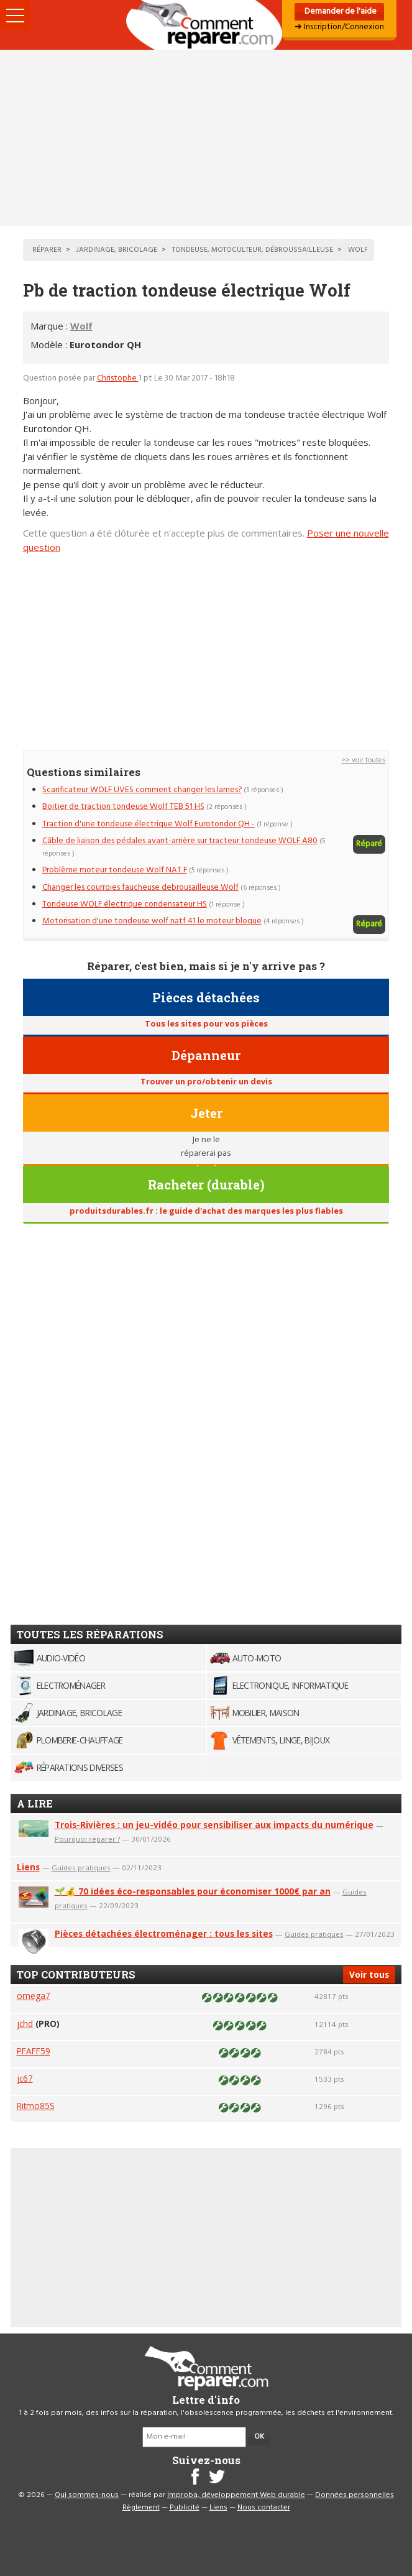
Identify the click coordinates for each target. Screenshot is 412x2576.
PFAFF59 (33, 2051)
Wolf (81, 326)
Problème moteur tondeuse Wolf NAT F (114, 870)
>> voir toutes (363, 760)
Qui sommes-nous (87, 2495)
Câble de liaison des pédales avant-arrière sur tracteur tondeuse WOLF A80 (180, 840)
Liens (28, 1867)
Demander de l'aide (340, 11)
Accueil (206, 25)
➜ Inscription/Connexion (339, 27)
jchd (25, 2023)
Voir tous (369, 1974)
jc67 (25, 2078)
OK (259, 2437)
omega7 (33, 1995)
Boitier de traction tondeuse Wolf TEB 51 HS (123, 806)
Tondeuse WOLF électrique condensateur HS (124, 904)
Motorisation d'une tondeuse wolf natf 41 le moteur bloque (152, 921)
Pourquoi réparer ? (87, 1839)
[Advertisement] (206, 138)
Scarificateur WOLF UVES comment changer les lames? (142, 789)
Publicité (184, 2507)
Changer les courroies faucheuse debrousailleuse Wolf (140, 887)
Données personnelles (354, 2495)
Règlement (141, 2507)
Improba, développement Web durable (236, 2495)
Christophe (118, 378)
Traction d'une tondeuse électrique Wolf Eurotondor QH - (148, 824)
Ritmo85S (36, 2106)
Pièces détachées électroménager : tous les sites (164, 1933)
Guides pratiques (81, 1867)
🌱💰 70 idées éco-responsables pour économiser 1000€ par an (193, 1891)
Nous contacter (263, 2507)
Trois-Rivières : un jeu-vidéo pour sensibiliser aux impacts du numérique (214, 1824)
